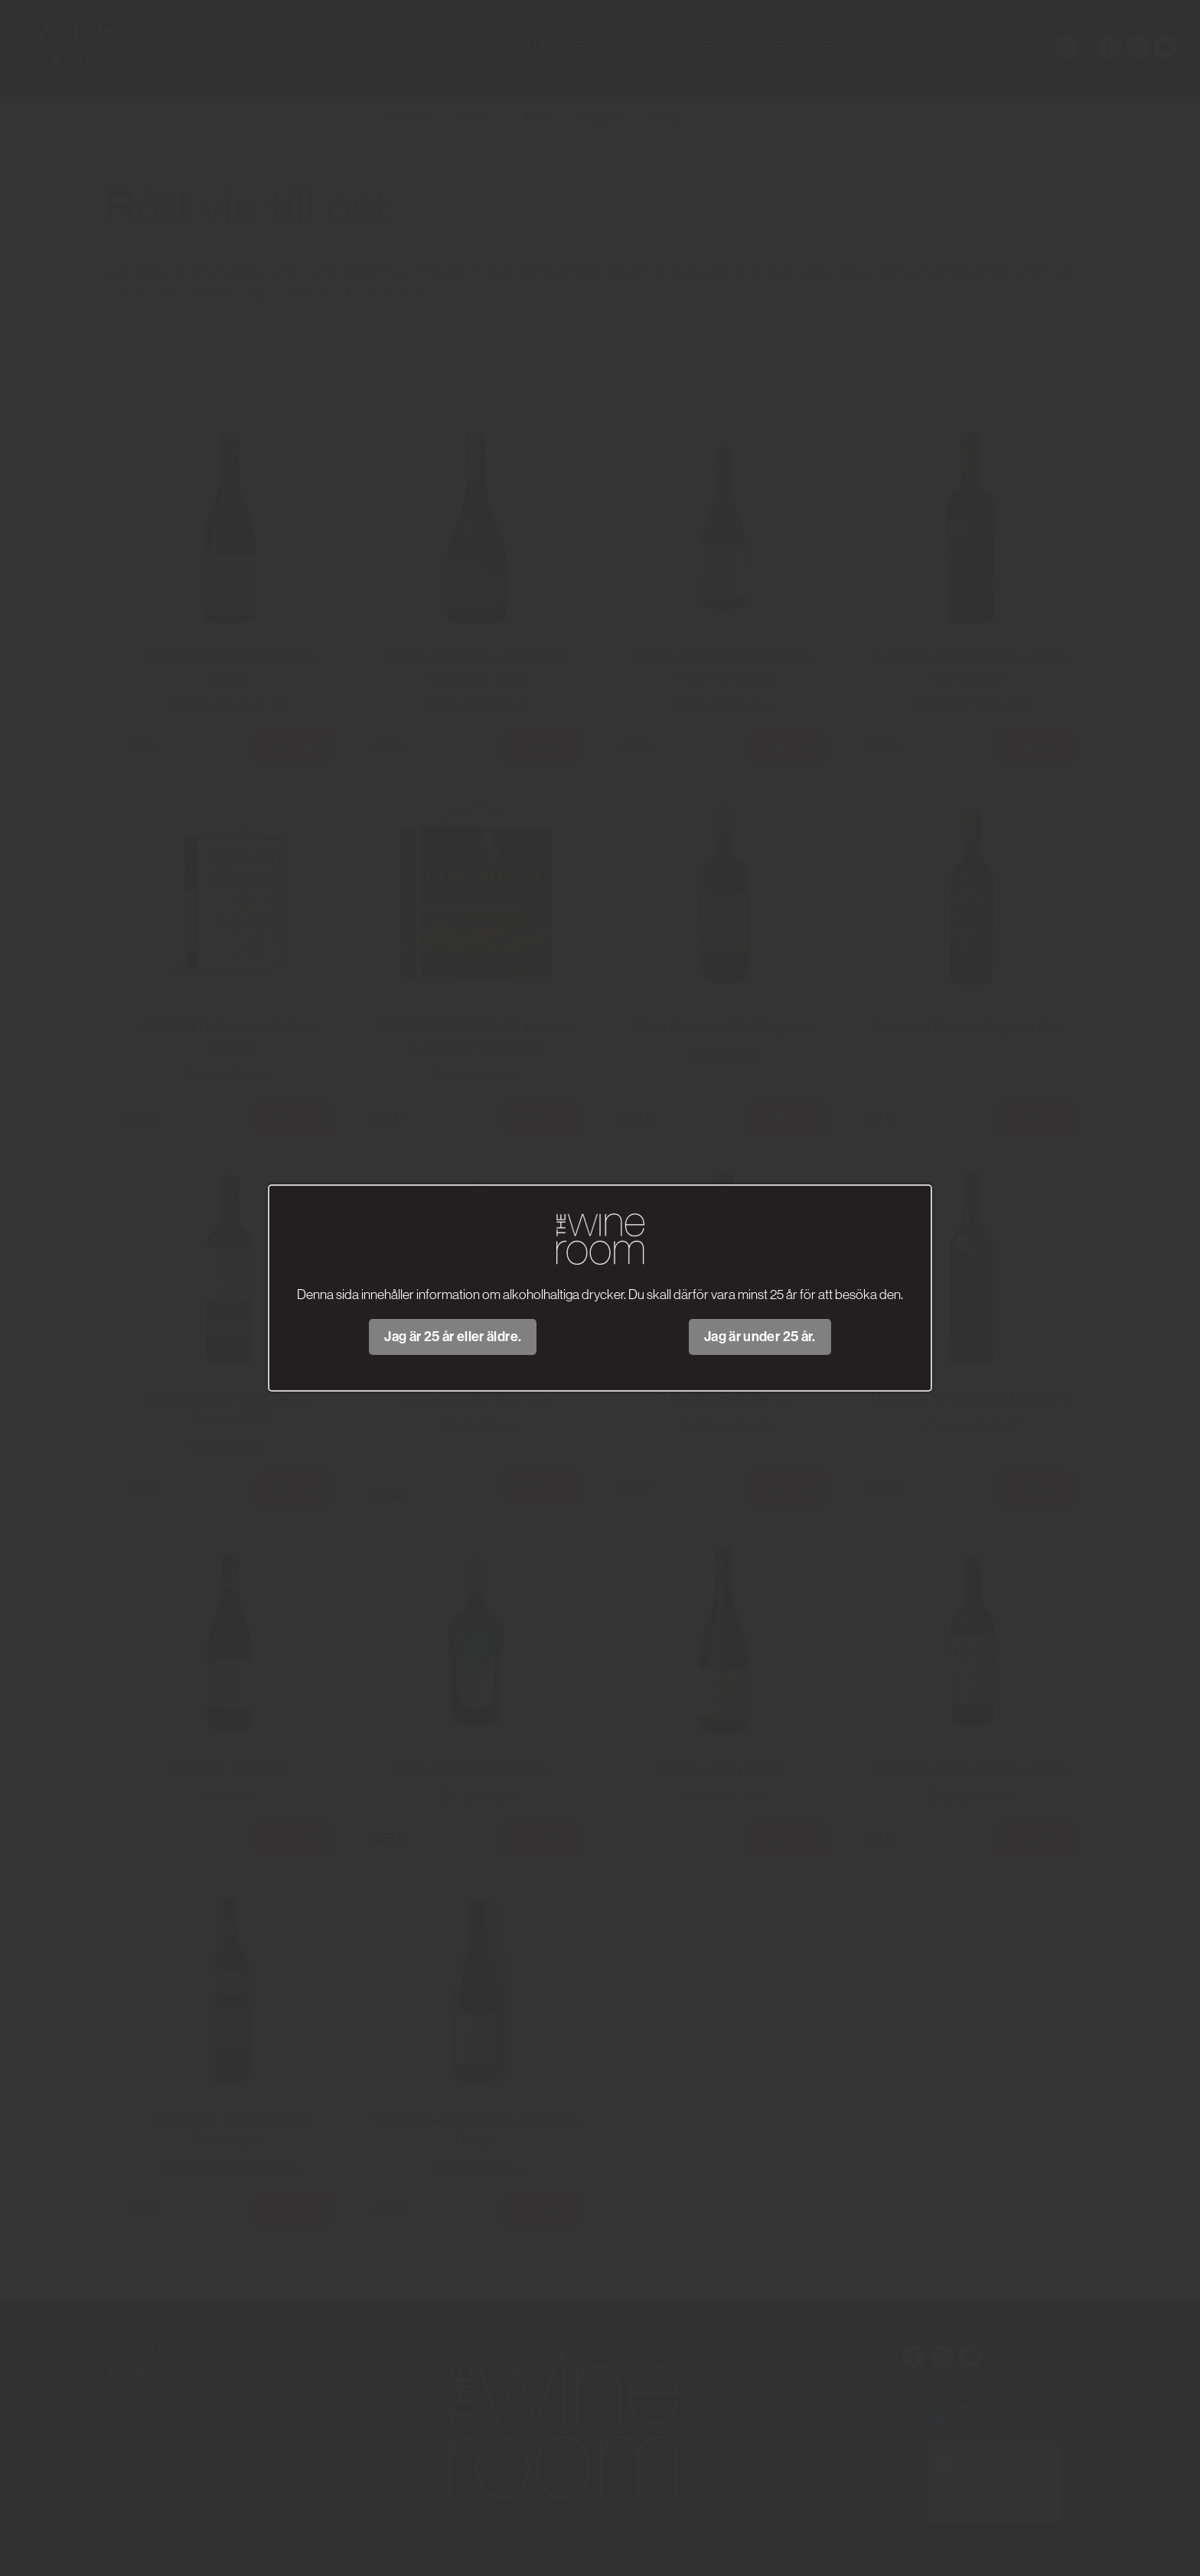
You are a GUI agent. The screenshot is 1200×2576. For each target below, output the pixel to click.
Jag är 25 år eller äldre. (452, 1336)
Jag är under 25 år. (760, 1336)
